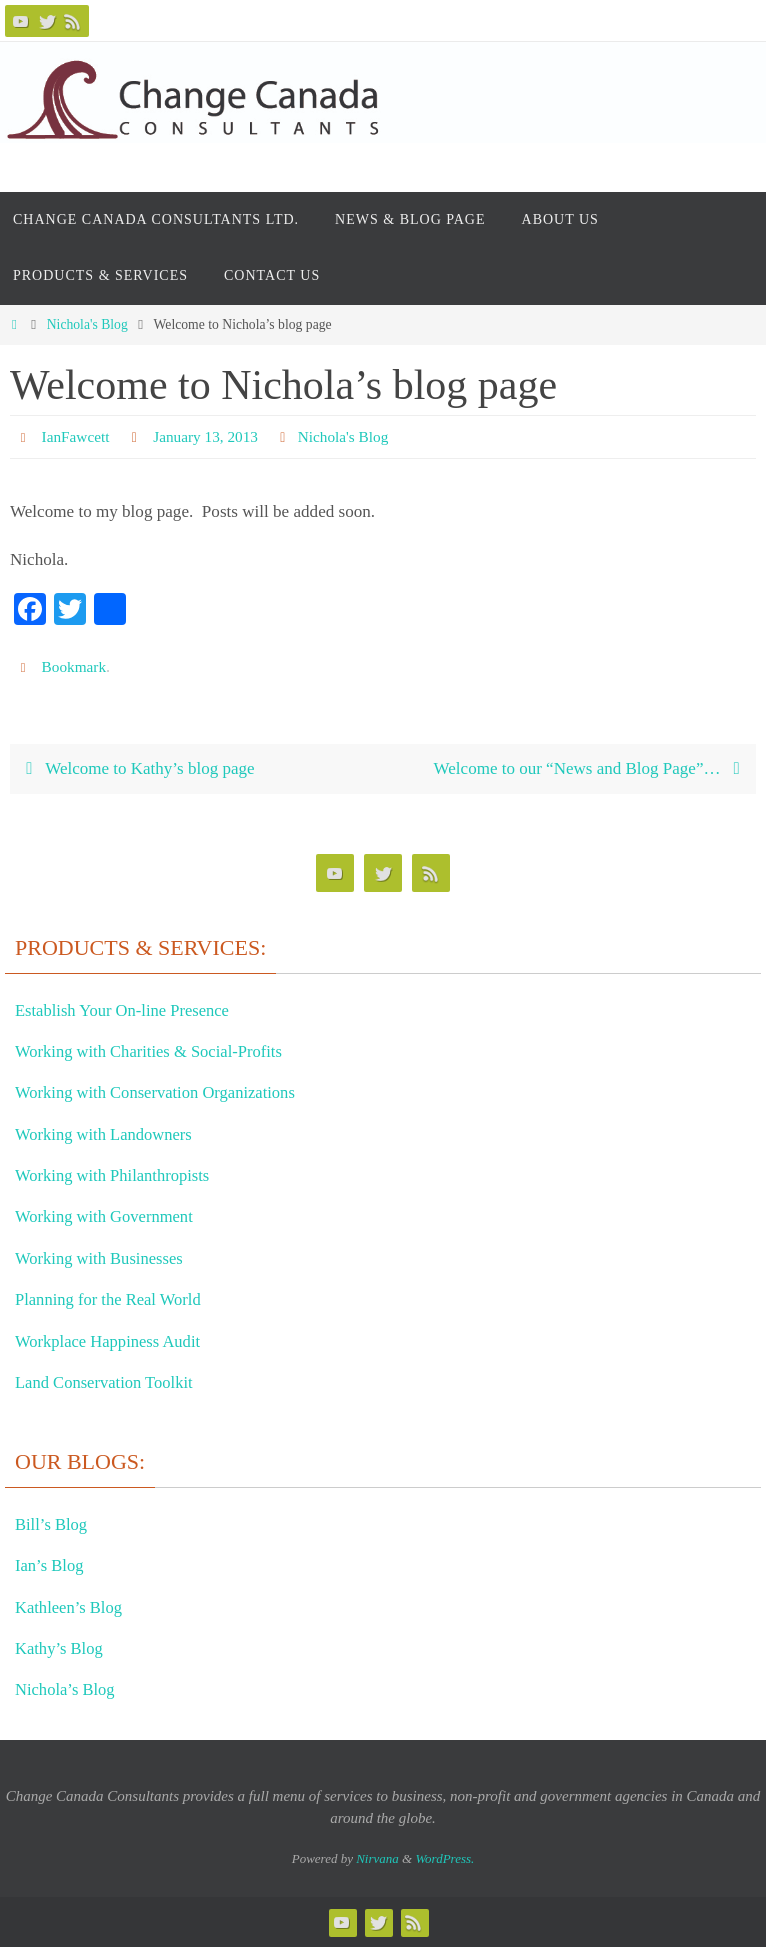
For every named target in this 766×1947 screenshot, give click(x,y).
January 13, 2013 (211, 436)
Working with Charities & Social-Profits (160, 1051)
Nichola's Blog (87, 324)
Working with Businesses (106, 1258)
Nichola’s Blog (69, 1690)
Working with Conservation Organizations (167, 1092)
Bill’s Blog (54, 1524)
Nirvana (377, 1858)
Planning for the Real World (116, 1299)
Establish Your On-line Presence (131, 1010)
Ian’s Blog (52, 1565)
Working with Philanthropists (121, 1175)
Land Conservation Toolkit (111, 1382)
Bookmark (76, 666)
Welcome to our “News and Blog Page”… (590, 768)
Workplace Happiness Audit (116, 1341)
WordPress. (444, 1858)
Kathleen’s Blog (73, 1607)
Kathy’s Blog (63, 1648)
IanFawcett (77, 436)
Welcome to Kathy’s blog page (136, 768)
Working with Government (112, 1217)
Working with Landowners (111, 1134)
